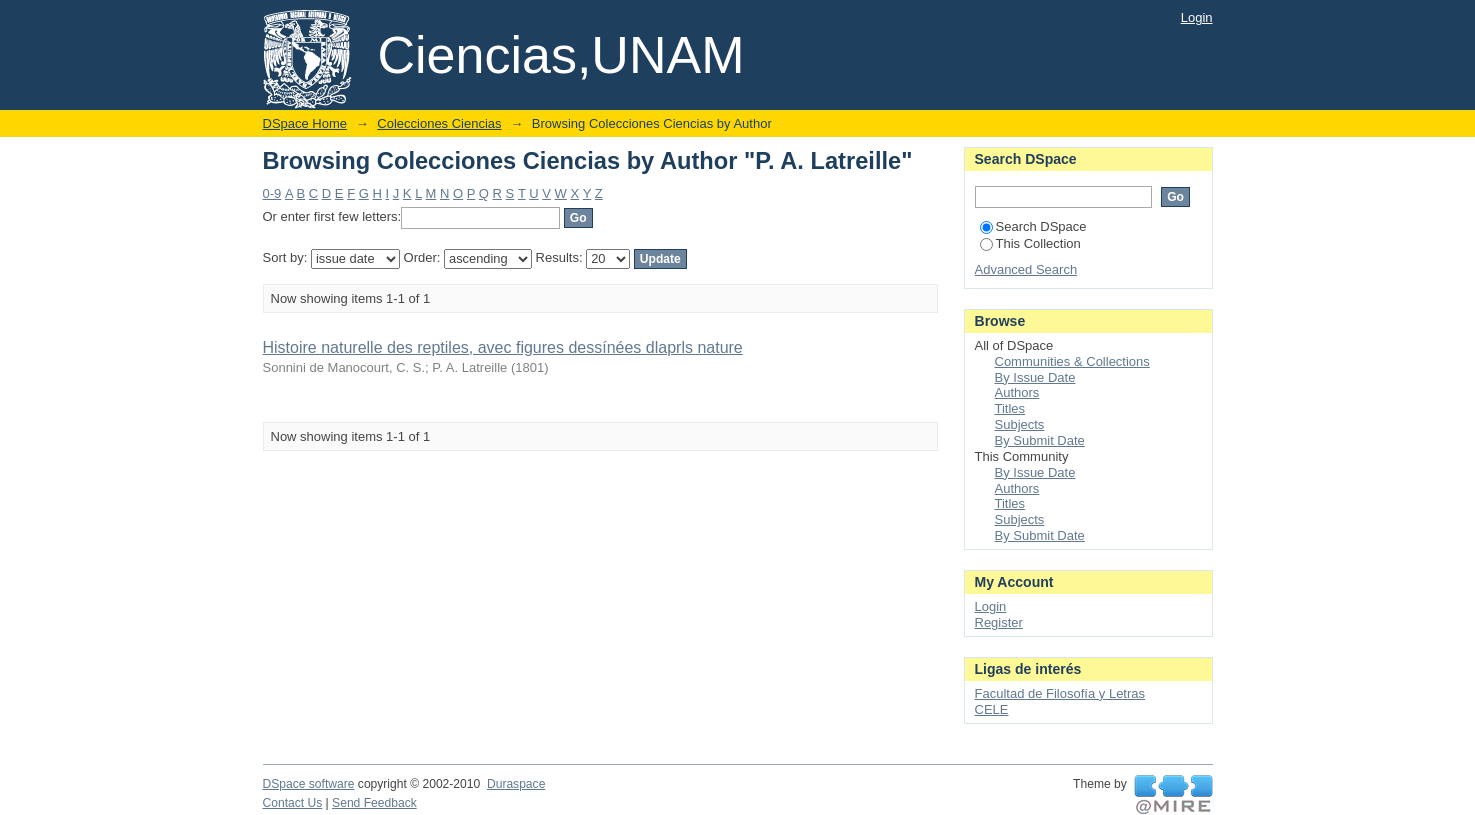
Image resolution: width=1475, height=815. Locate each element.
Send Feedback (374, 803)
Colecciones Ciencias (439, 123)
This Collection (1030, 243)
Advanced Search (1026, 269)
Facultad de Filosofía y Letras (1060, 693)
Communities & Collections (1072, 361)
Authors (1017, 392)
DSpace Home (305, 123)
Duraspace (516, 784)
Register (999, 622)
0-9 (272, 193)
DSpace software (309, 784)
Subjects (1020, 424)
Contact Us (293, 803)
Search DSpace (1033, 226)
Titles (1010, 408)
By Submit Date (1040, 440)
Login (1197, 17)
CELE (992, 709)
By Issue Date (1035, 377)
